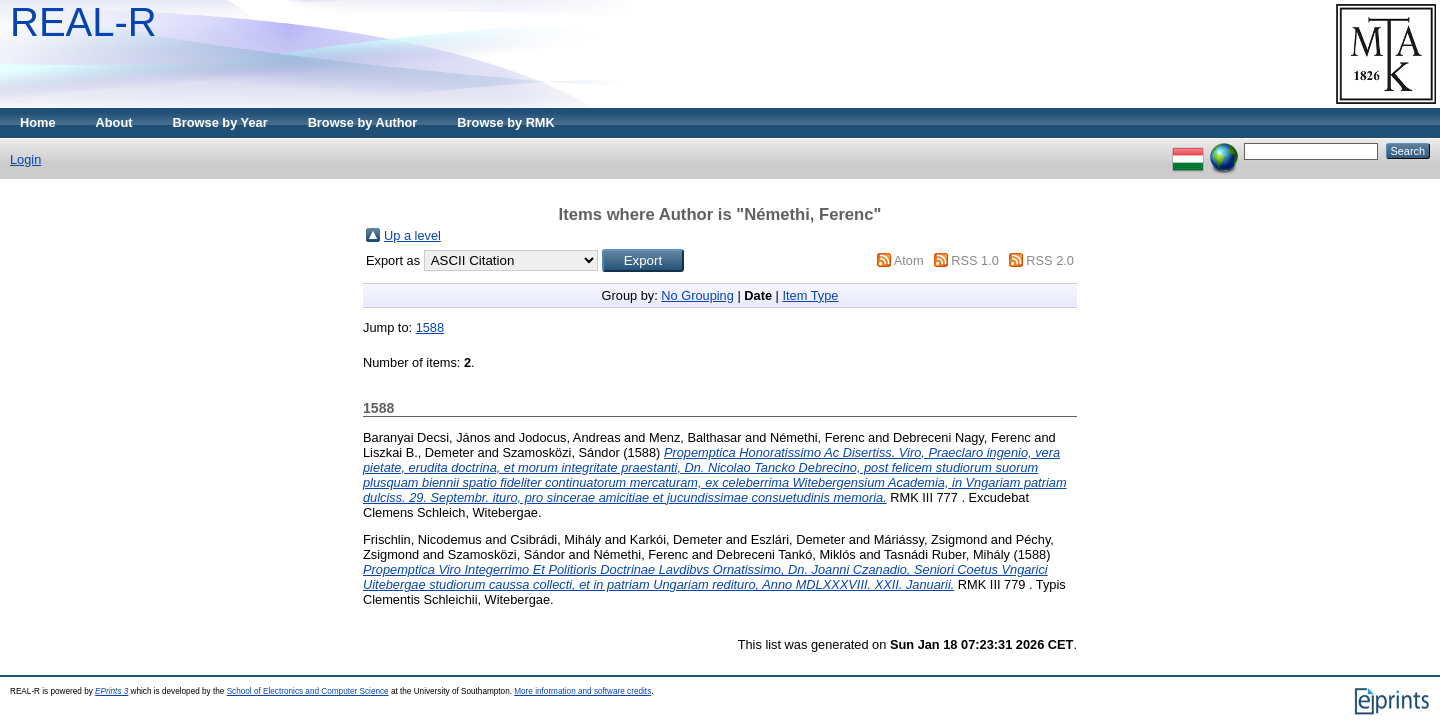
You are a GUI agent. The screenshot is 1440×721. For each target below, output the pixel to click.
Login (25, 159)
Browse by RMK (505, 122)
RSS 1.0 (975, 260)
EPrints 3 (111, 691)
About (114, 122)
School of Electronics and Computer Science (308, 691)
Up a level (412, 235)
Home (38, 122)
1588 (430, 327)
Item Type (810, 295)
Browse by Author (363, 122)
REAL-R (83, 22)
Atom (909, 260)
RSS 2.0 (1050, 260)
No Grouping (697, 295)
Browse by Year (220, 122)
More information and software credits (582, 691)
